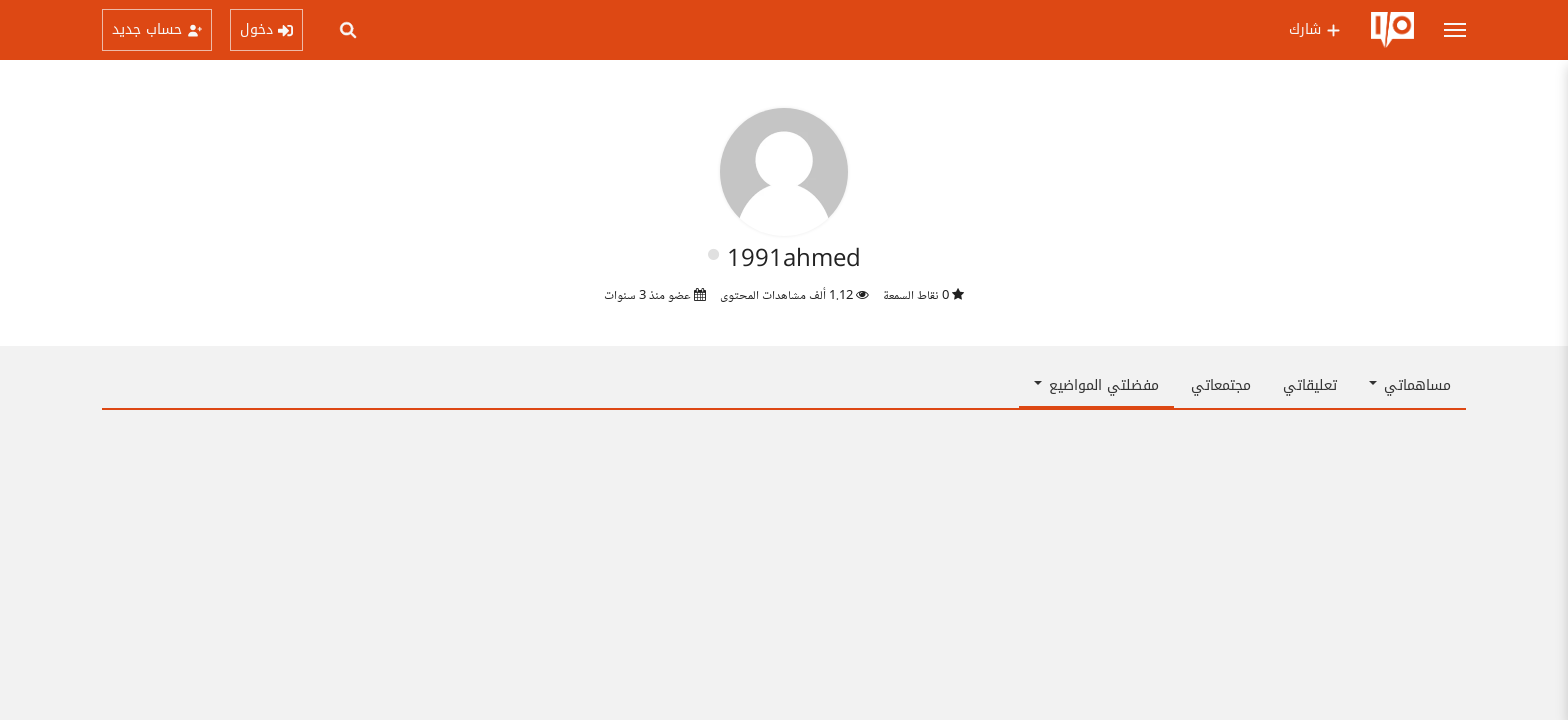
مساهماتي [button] (1410, 385)
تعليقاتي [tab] (1310, 385)
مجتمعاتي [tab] (1221, 385)
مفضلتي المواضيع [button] (1096, 385)
